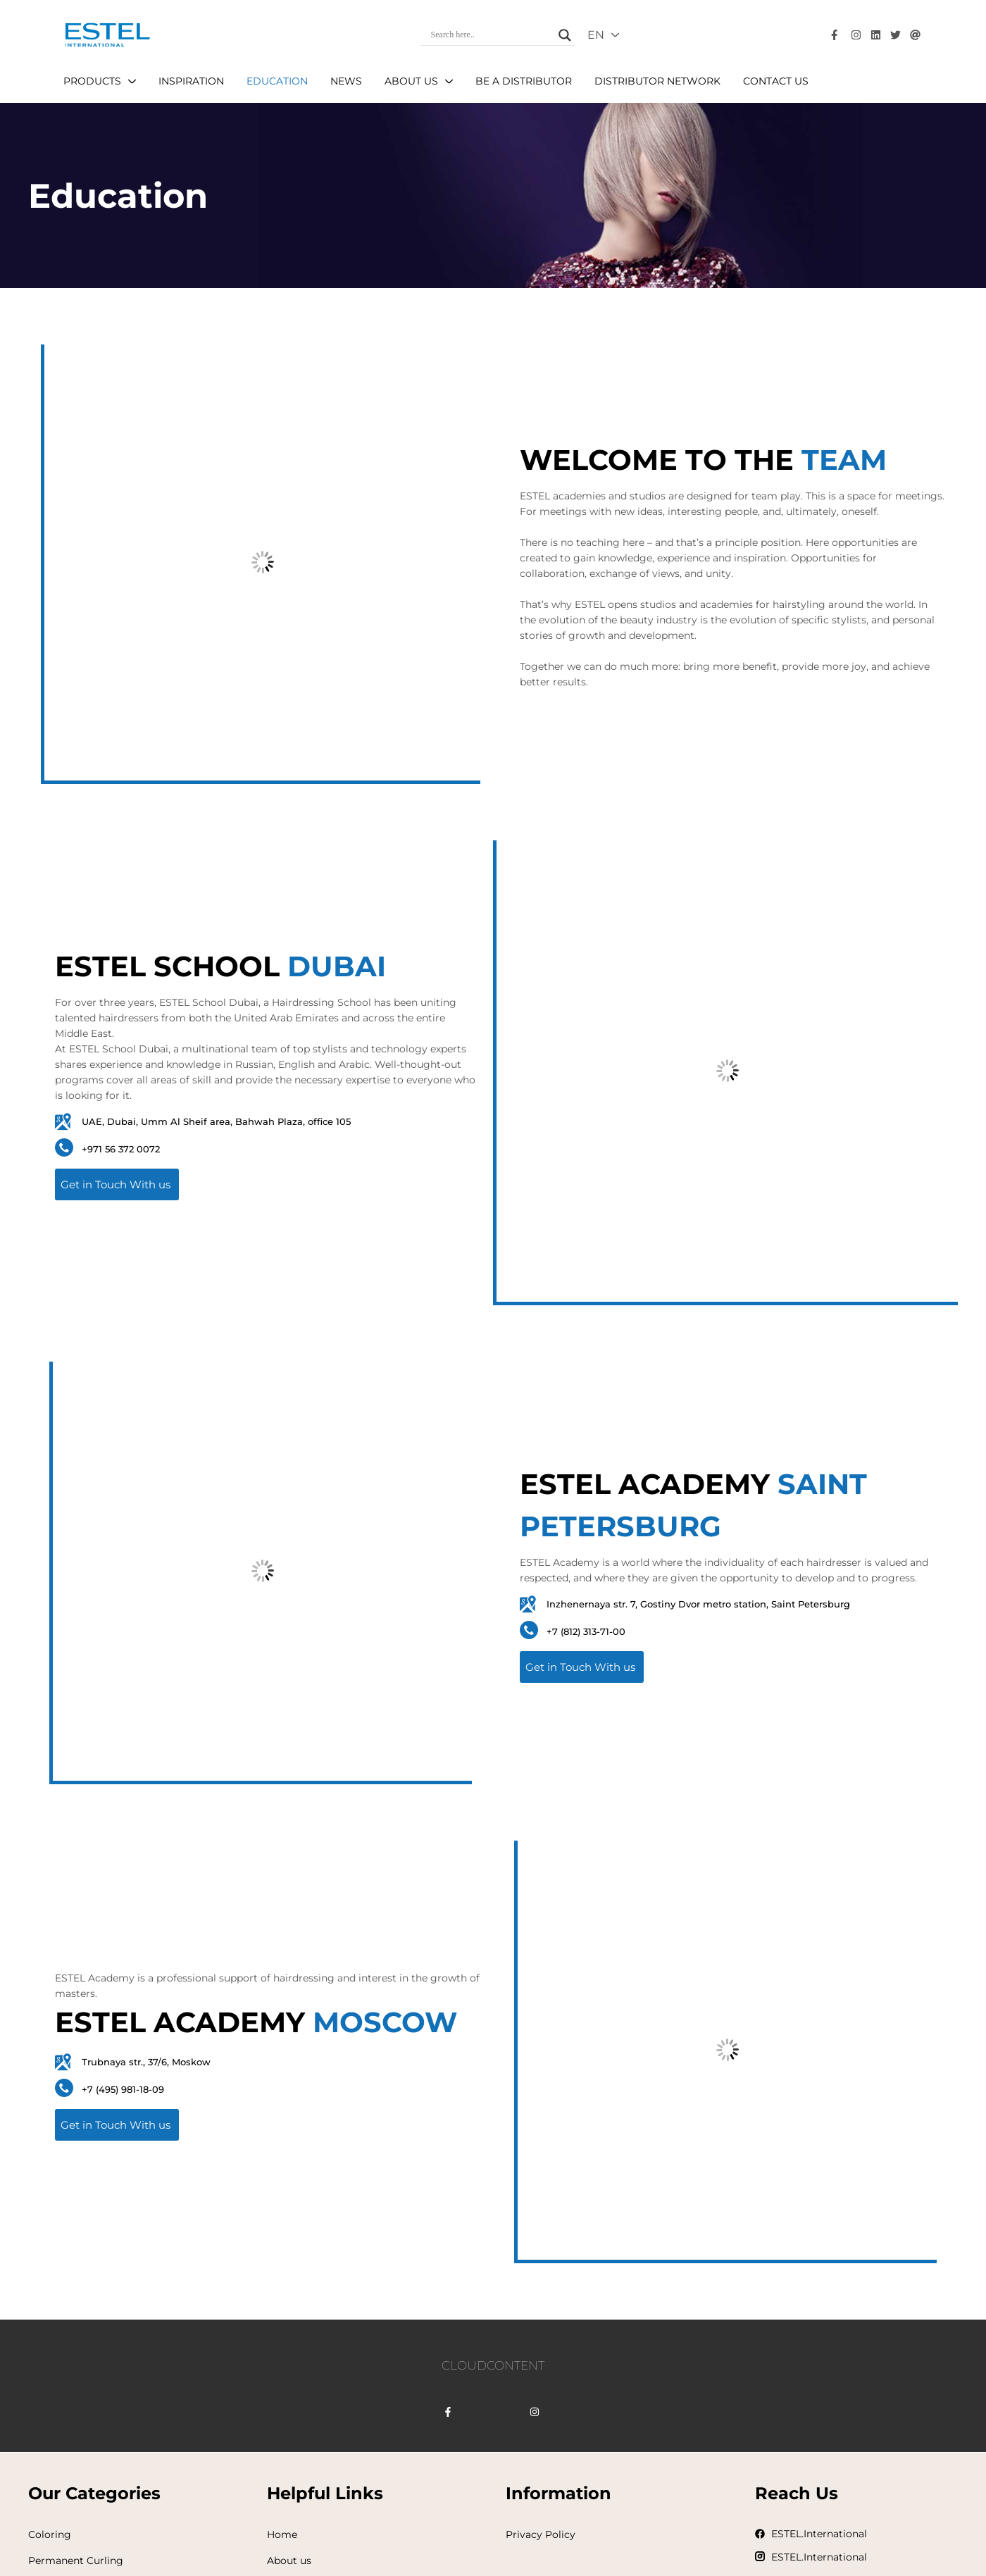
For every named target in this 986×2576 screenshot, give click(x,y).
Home (282, 2534)
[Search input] (491, 35)
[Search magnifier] (565, 35)
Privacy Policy (540, 2534)
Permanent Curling (75, 2560)
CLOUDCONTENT (493, 2365)
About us (289, 2560)
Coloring (49, 2534)
